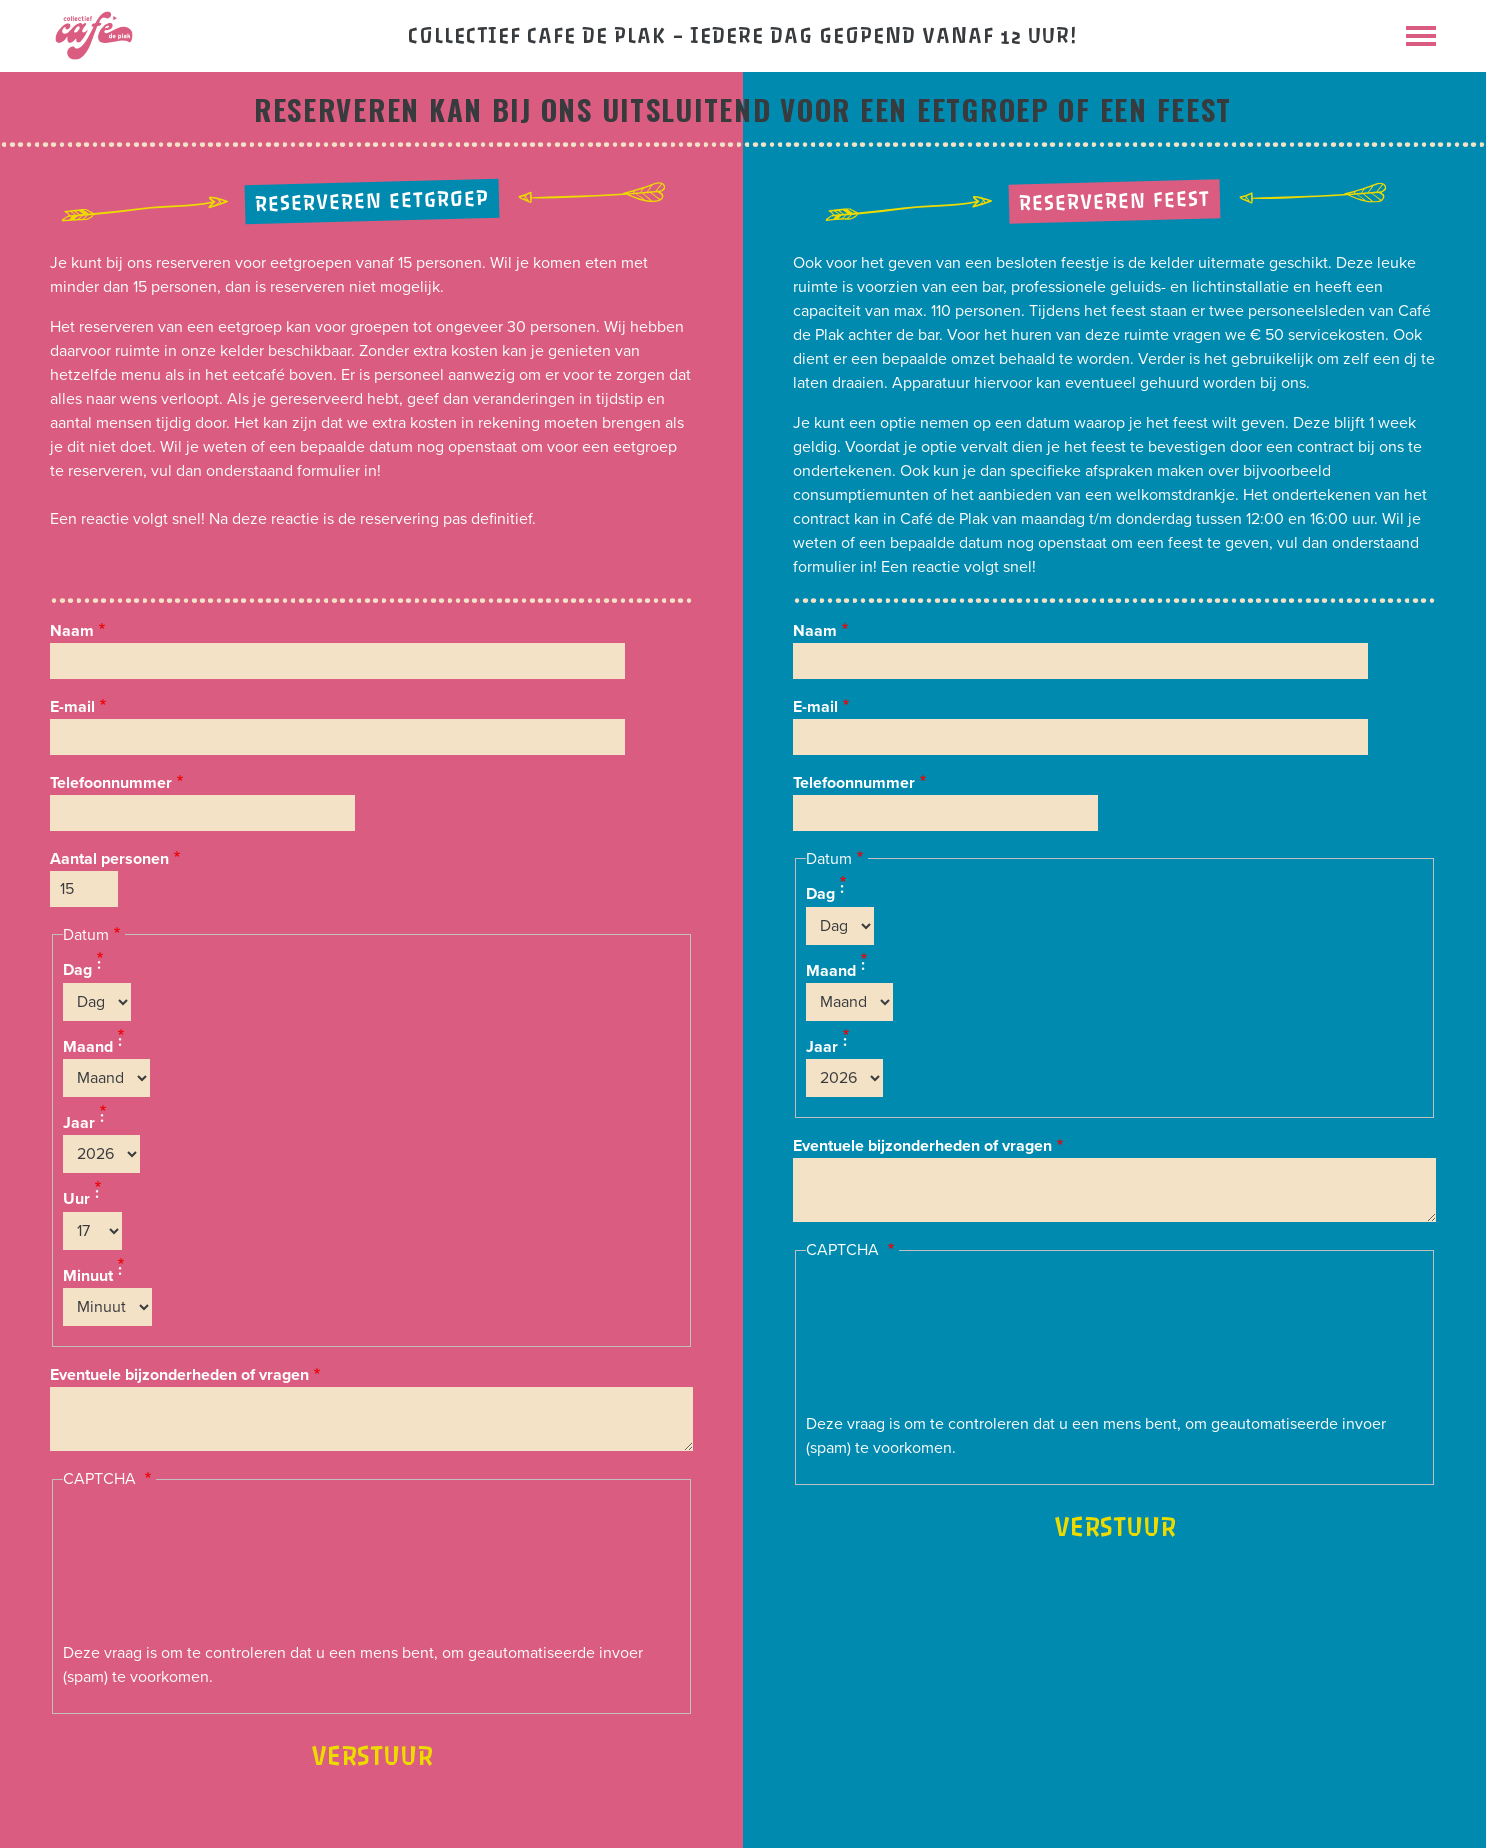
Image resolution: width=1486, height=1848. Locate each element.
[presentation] (145, 1569)
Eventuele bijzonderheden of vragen (179, 1375)
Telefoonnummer (111, 783)
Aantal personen (109, 859)
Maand (88, 1047)
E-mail (72, 707)
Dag (77, 971)
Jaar (79, 1123)
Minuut (88, 1276)
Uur (76, 1200)
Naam (72, 631)
